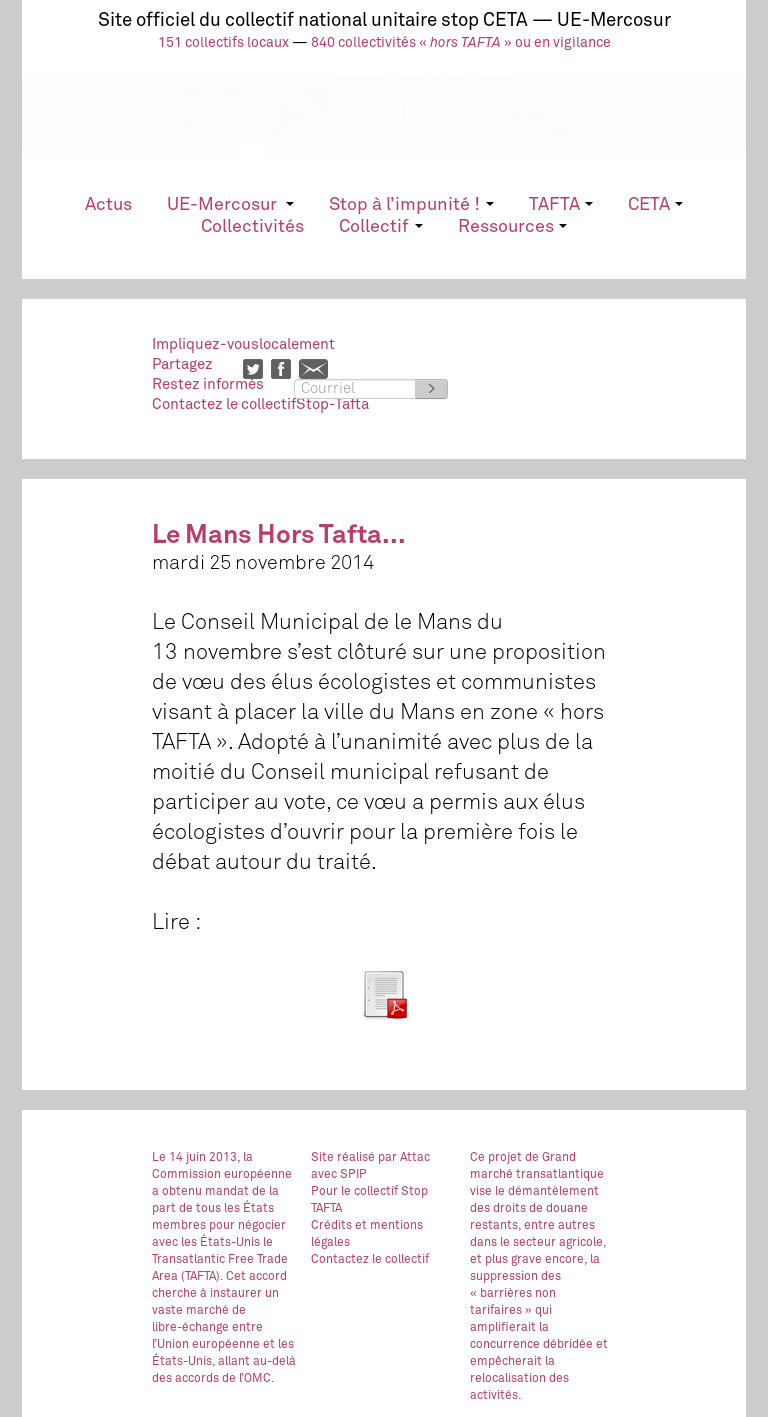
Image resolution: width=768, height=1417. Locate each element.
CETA (655, 205)
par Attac (404, 1158)
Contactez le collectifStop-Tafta (260, 404)
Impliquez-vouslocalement (243, 344)
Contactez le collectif (370, 1260)
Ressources (512, 227)
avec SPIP (339, 1175)
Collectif (380, 227)
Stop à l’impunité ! (411, 205)
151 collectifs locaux (223, 43)
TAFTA (561, 205)
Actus (108, 205)
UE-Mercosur (230, 205)
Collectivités (252, 227)
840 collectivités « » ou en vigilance (461, 43)
